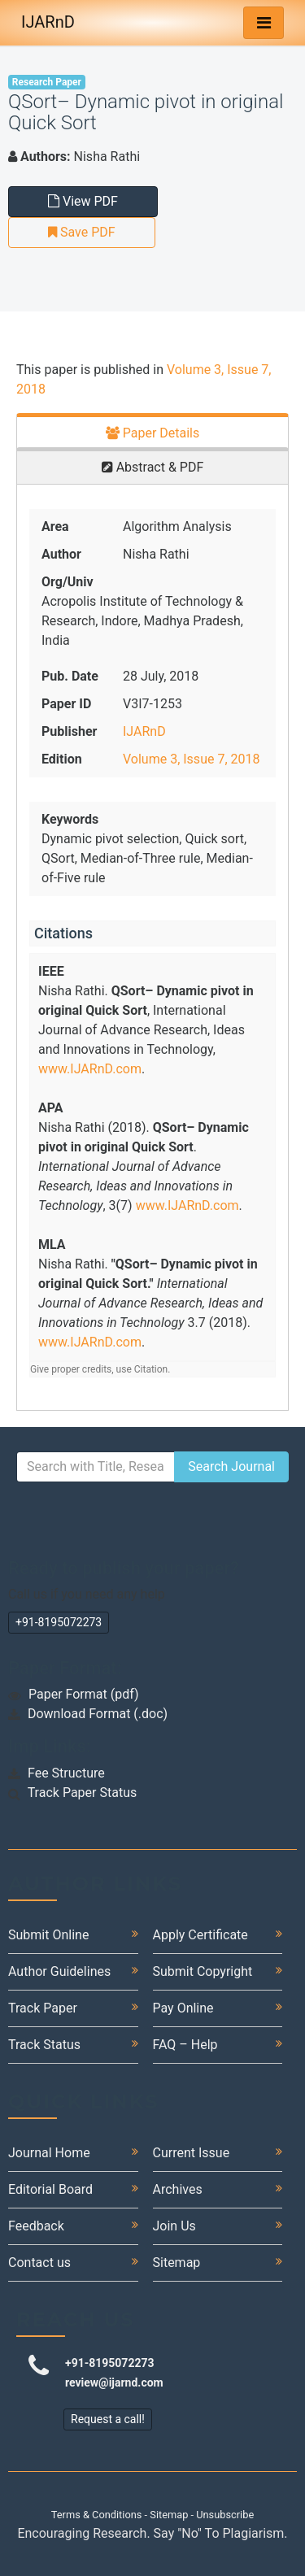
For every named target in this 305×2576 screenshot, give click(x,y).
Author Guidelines (59, 1971)
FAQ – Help (185, 2044)
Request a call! (108, 2419)
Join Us (174, 2226)
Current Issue (191, 2152)
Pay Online (183, 2008)
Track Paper (42, 2008)
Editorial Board (50, 2189)
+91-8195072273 (58, 1622)
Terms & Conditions (96, 2515)
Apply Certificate (200, 1935)
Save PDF (81, 232)
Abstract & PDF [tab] (153, 467)
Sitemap (177, 2262)
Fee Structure (66, 1773)
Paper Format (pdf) (83, 1694)
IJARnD (48, 22)
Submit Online (48, 1935)
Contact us (39, 2262)
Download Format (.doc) (98, 1713)
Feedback (36, 2226)
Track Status (44, 2044)
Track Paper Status (82, 1792)
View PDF (83, 201)
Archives (178, 2189)
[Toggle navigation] (263, 23)
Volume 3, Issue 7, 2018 (191, 759)
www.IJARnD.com (90, 1069)
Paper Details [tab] (153, 433)
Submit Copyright (203, 1971)
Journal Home (49, 2152)
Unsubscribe (225, 2515)
